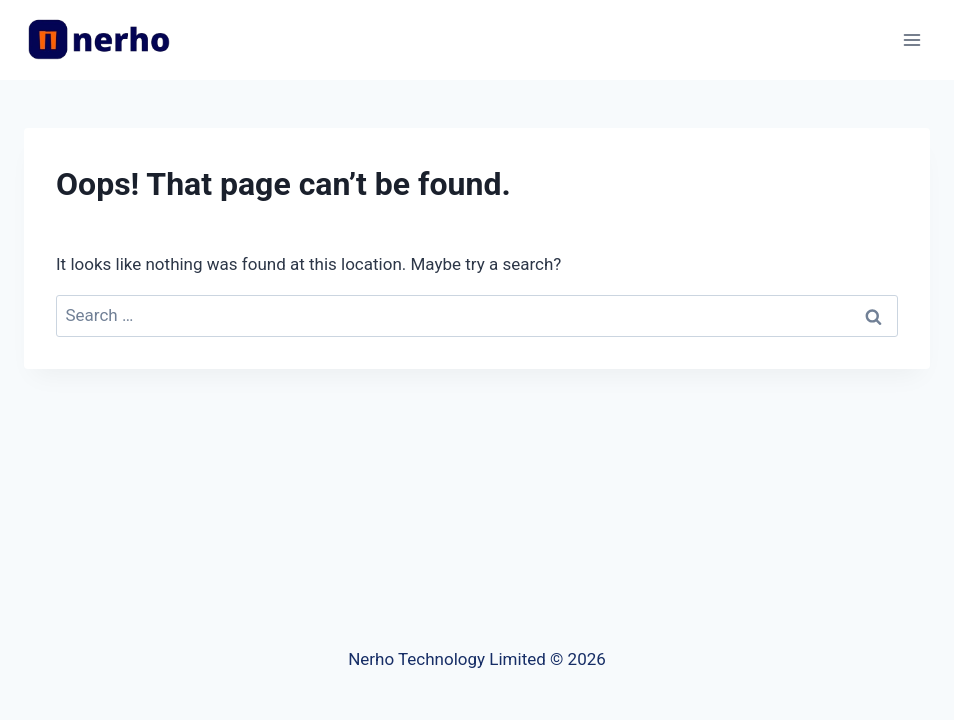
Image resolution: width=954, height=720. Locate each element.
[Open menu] (911, 39)
